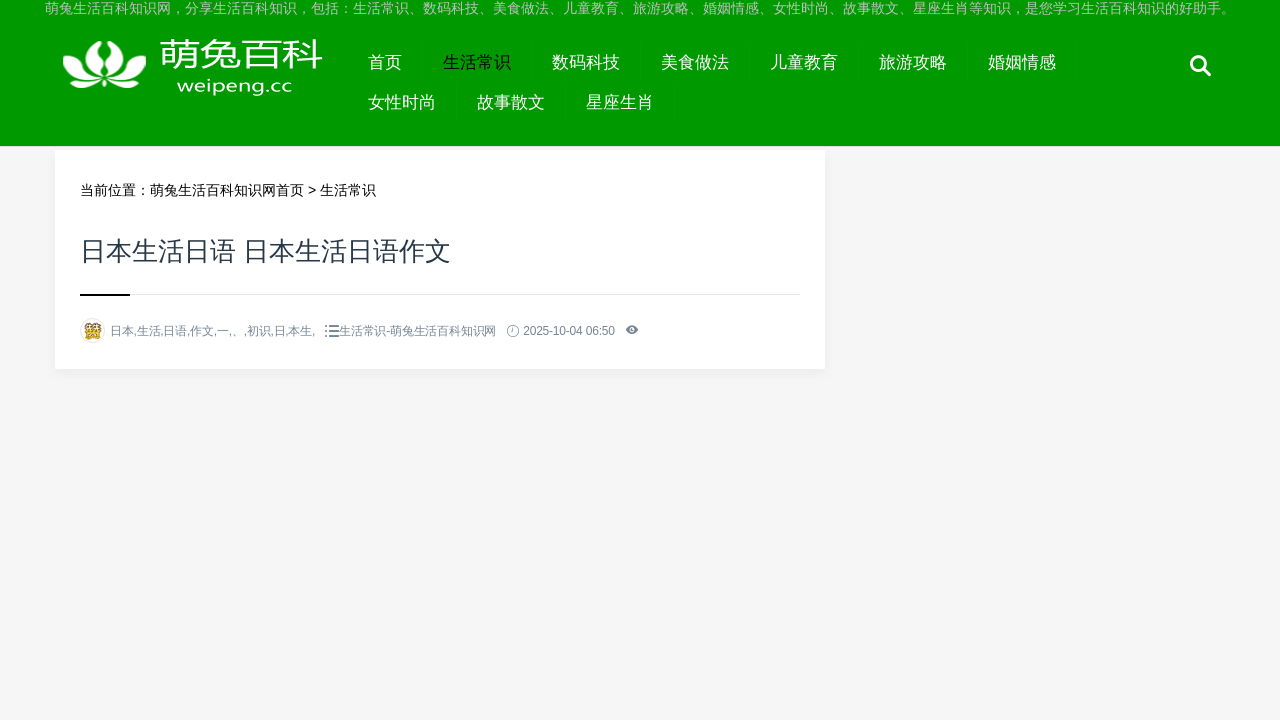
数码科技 (586, 62)
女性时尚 (402, 102)
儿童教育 (804, 62)
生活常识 (477, 62)
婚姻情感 (1022, 62)
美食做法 (695, 62)
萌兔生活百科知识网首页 (227, 190)
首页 (385, 62)
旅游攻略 (913, 62)
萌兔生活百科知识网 (201, 82)
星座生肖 (620, 102)
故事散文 (511, 102)
